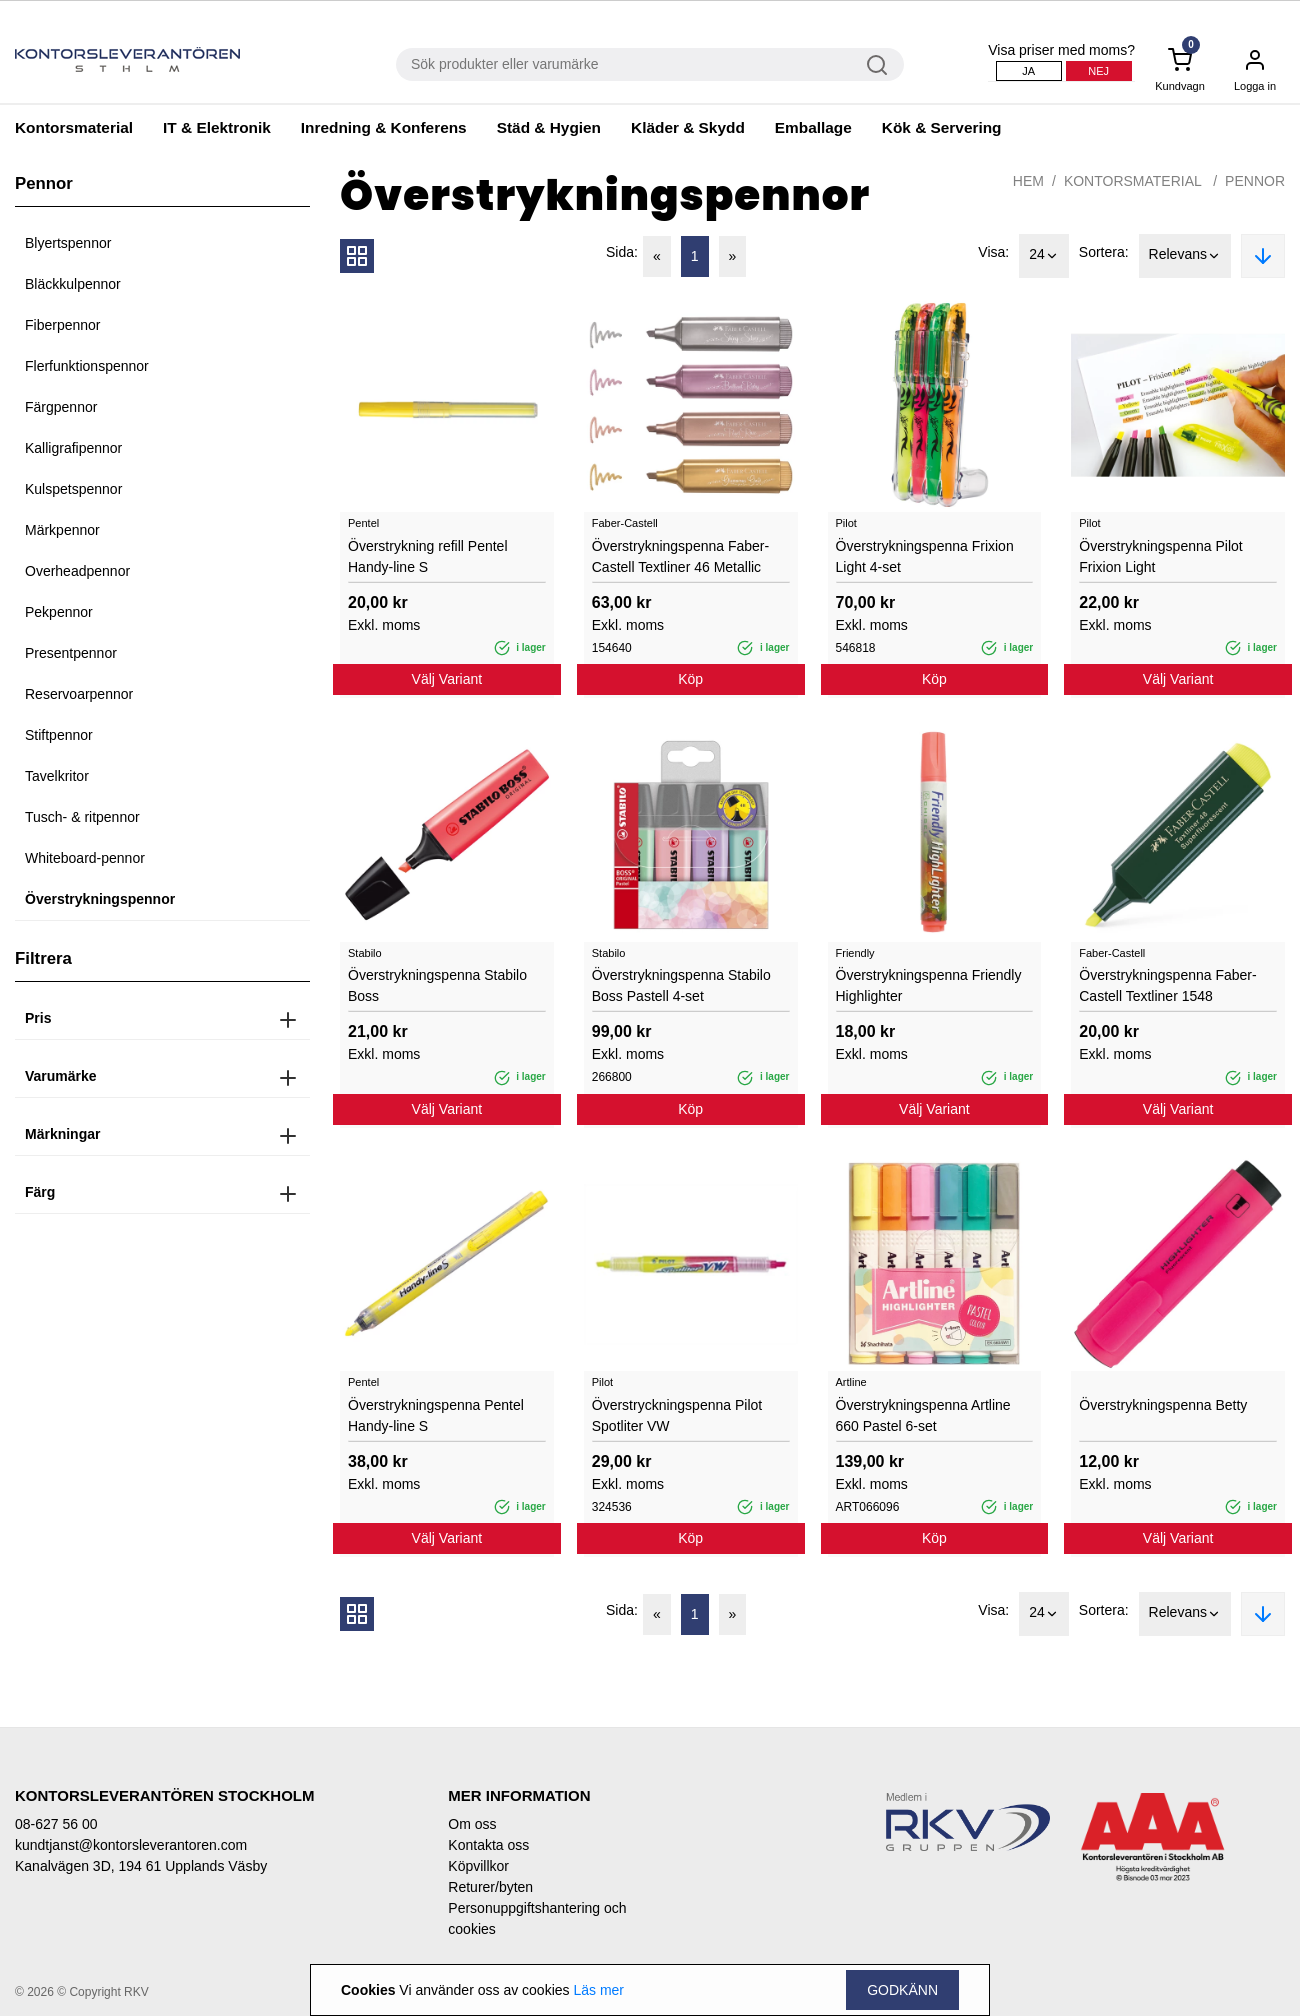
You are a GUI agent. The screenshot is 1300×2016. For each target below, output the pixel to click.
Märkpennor (62, 530)
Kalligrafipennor (73, 448)
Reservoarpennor (79, 694)
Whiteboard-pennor (85, 858)
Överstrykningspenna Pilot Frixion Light (1160, 556)
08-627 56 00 (56, 1824)
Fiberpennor (63, 325)
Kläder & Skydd (688, 127)
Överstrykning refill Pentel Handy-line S (428, 556)
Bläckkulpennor (73, 284)
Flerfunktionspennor (87, 366)
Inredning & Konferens (384, 127)
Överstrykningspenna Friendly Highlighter (929, 985)
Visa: (993, 252)
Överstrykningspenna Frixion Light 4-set (925, 556)
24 (1044, 256)
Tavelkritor (57, 776)
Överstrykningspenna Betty (1163, 1405)
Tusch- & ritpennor (82, 817)
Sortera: (1104, 252)
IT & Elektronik (217, 127)
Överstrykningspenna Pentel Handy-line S (436, 1415)
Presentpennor (71, 653)
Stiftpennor (59, 735)
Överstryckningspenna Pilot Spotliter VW (677, 1415)
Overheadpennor (77, 571)
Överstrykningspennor (100, 899)
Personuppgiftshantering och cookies (537, 1918)
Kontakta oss (488, 1845)
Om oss (472, 1824)
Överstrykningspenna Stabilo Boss (437, 985)
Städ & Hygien (549, 127)
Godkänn (902, 1990)
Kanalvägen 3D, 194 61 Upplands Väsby (141, 1866)
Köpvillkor (478, 1866)
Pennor (1255, 181)
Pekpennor (59, 612)
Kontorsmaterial (74, 127)
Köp (690, 679)
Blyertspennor (68, 243)
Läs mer (598, 1990)
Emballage (813, 127)
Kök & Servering (942, 127)
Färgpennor (61, 407)
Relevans (1185, 256)
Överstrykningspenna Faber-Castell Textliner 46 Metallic (680, 556)
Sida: (622, 252)
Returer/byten (490, 1887)
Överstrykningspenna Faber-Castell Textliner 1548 (1167, 985)
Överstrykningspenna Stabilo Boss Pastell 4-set (681, 985)
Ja (1028, 71)
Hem (1028, 181)
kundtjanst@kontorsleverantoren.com (131, 1845)
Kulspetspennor (73, 489)
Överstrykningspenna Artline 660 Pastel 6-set (923, 1415)
